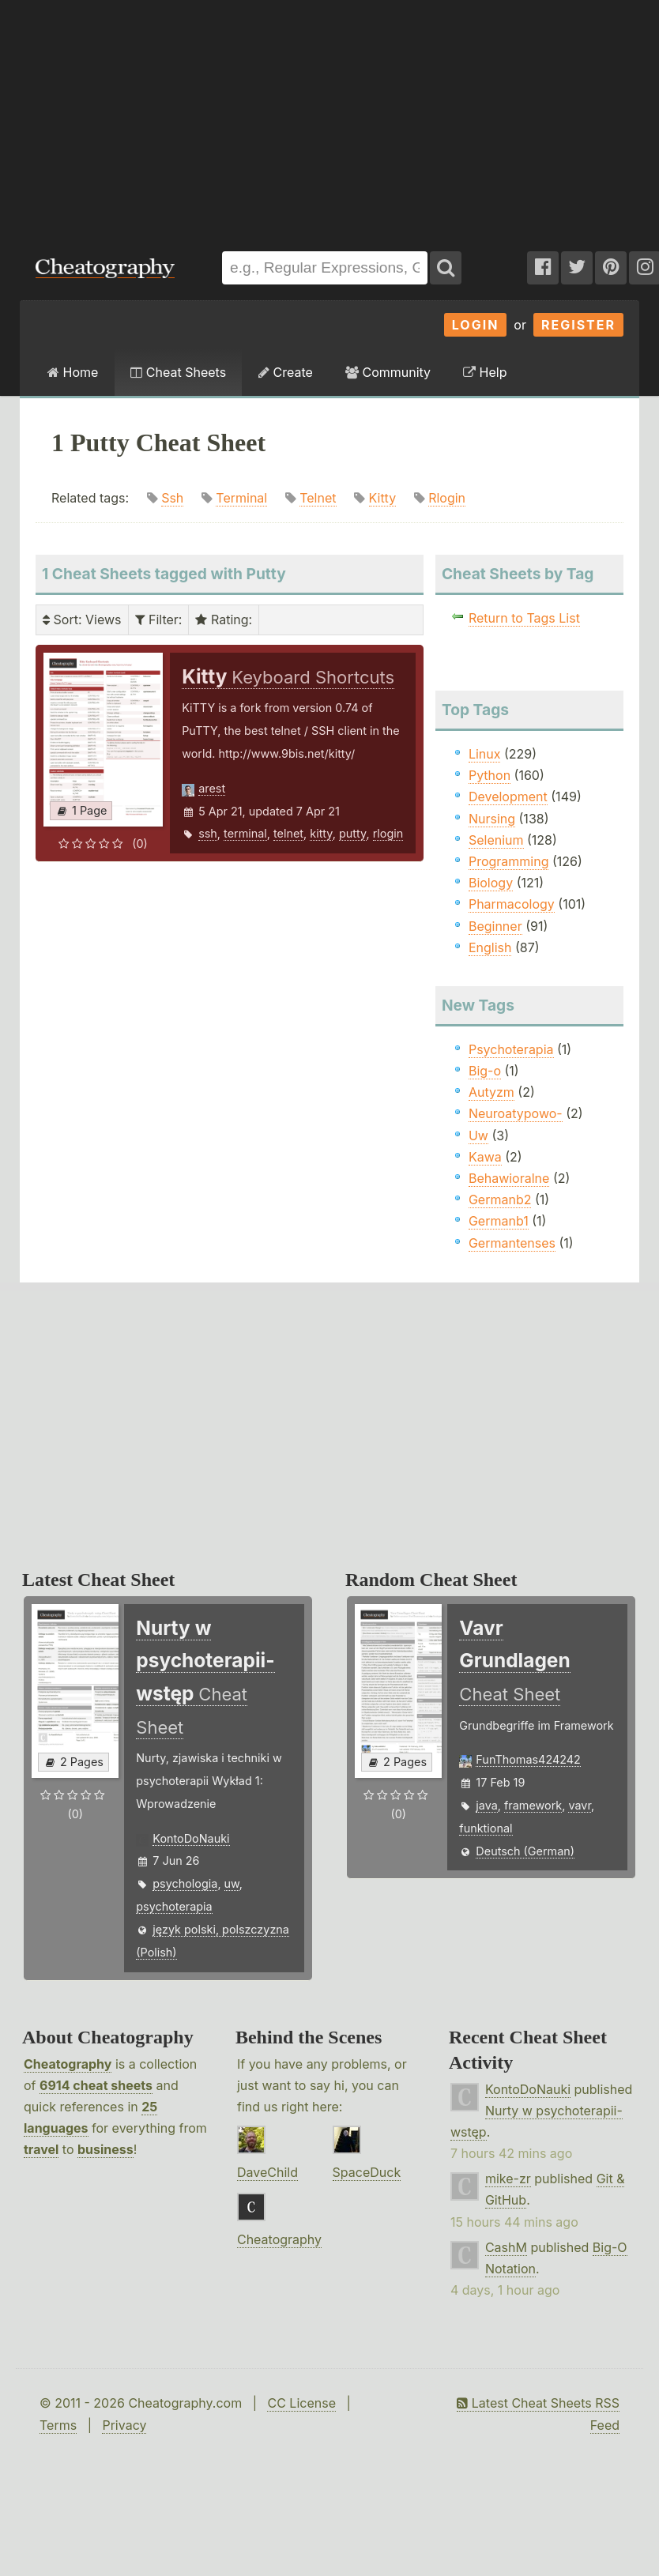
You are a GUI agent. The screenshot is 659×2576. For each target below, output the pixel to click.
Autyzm (491, 1092)
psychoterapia (174, 1906)
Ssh (172, 498)
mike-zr (508, 2178)
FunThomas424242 (528, 1759)
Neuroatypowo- (516, 1113)
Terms (58, 2425)
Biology (491, 883)
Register (578, 325)
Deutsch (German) (525, 1851)
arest (211, 788)
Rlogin (446, 498)
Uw (478, 1135)
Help (484, 372)
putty (352, 833)
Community (388, 372)
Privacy (124, 2425)
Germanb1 (499, 1221)
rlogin (388, 833)
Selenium (496, 840)
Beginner (495, 926)
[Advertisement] (214, 117)
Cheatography (67, 2064)
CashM (506, 2247)
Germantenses (512, 1243)
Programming (509, 861)
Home (72, 372)
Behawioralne (509, 1178)
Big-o (485, 1071)
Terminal (241, 498)
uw (231, 1883)
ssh (207, 833)
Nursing (492, 819)
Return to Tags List (524, 618)
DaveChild (267, 2172)
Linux (485, 754)
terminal (245, 833)
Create (285, 372)
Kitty (383, 498)
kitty (321, 833)
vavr (579, 1805)
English (490, 947)
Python (489, 775)
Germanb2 (500, 1199)
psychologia (185, 1883)
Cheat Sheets (178, 372)
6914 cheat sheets (96, 2085)
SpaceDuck (367, 2172)
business (105, 2149)
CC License (301, 2403)
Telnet (317, 498)
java (486, 1805)
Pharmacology (512, 904)
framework (533, 1805)
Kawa (485, 1157)
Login (475, 325)
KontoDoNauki (191, 1838)
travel (41, 2149)
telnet (288, 833)
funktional (485, 1828)
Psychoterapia (511, 1049)
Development (508, 796)
